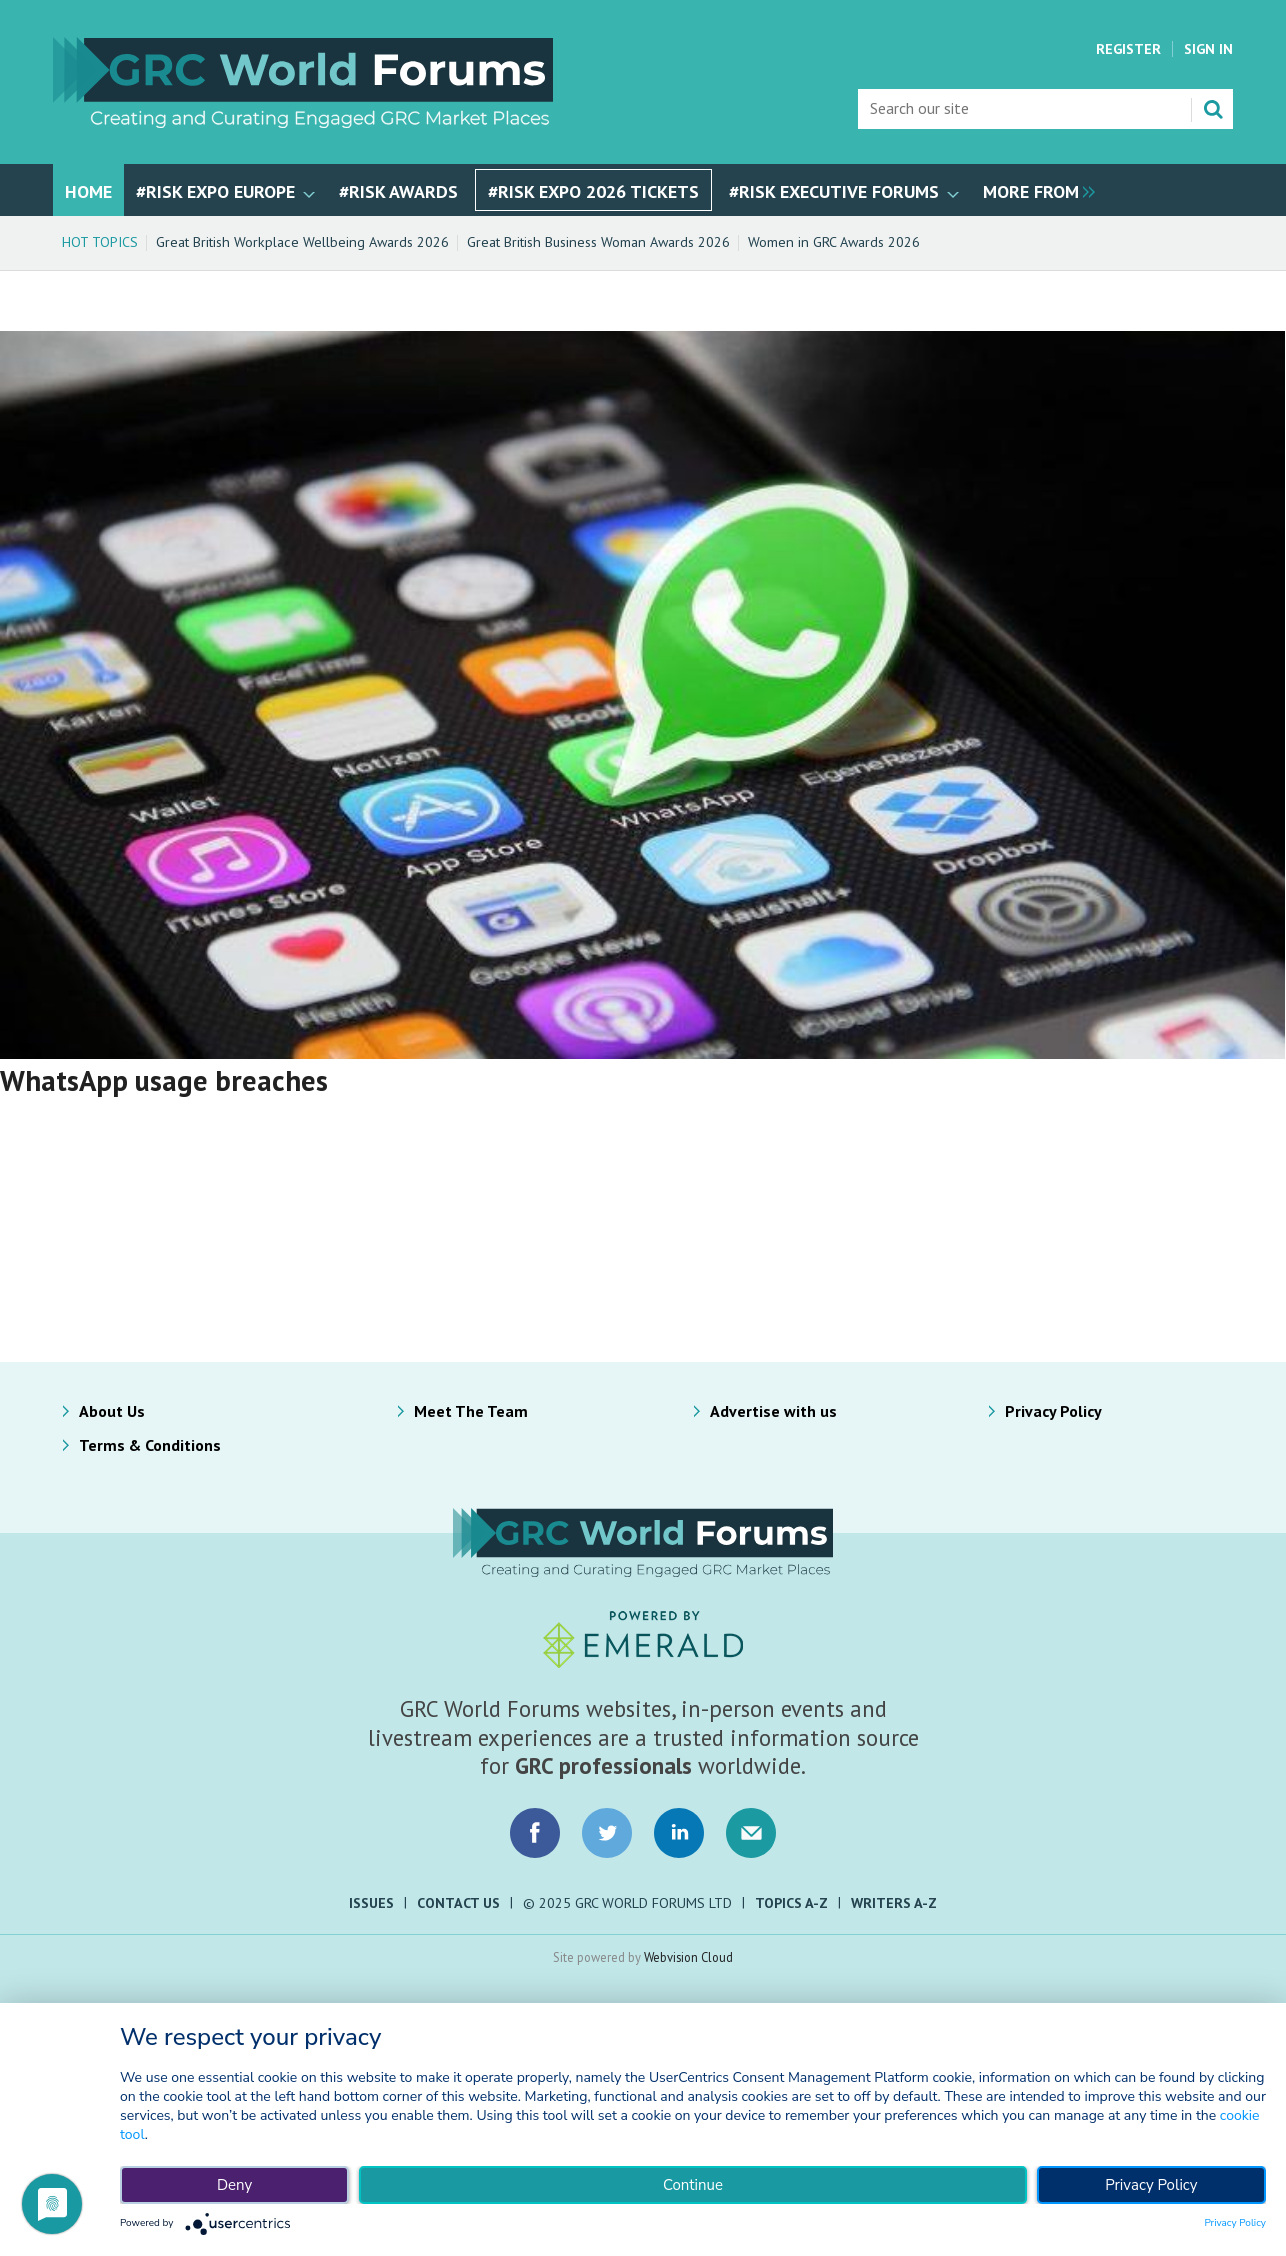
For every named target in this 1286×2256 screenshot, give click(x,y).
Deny (234, 2185)
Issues (371, 1903)
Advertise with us (773, 1411)
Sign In (1208, 49)
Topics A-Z (791, 1903)
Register (1128, 49)
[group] (1034, 190)
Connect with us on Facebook (535, 1833)
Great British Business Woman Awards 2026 (598, 242)
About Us (112, 1411)
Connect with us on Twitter (607, 1833)
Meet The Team (471, 1411)
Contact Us (458, 1903)
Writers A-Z (894, 1903)
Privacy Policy (1053, 1411)
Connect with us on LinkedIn (679, 1833)
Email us (751, 1833)
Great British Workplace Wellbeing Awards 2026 (302, 242)
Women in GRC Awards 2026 (834, 242)
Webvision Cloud (688, 1957)
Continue (693, 2185)
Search (1213, 109)
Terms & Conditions (150, 1445)
